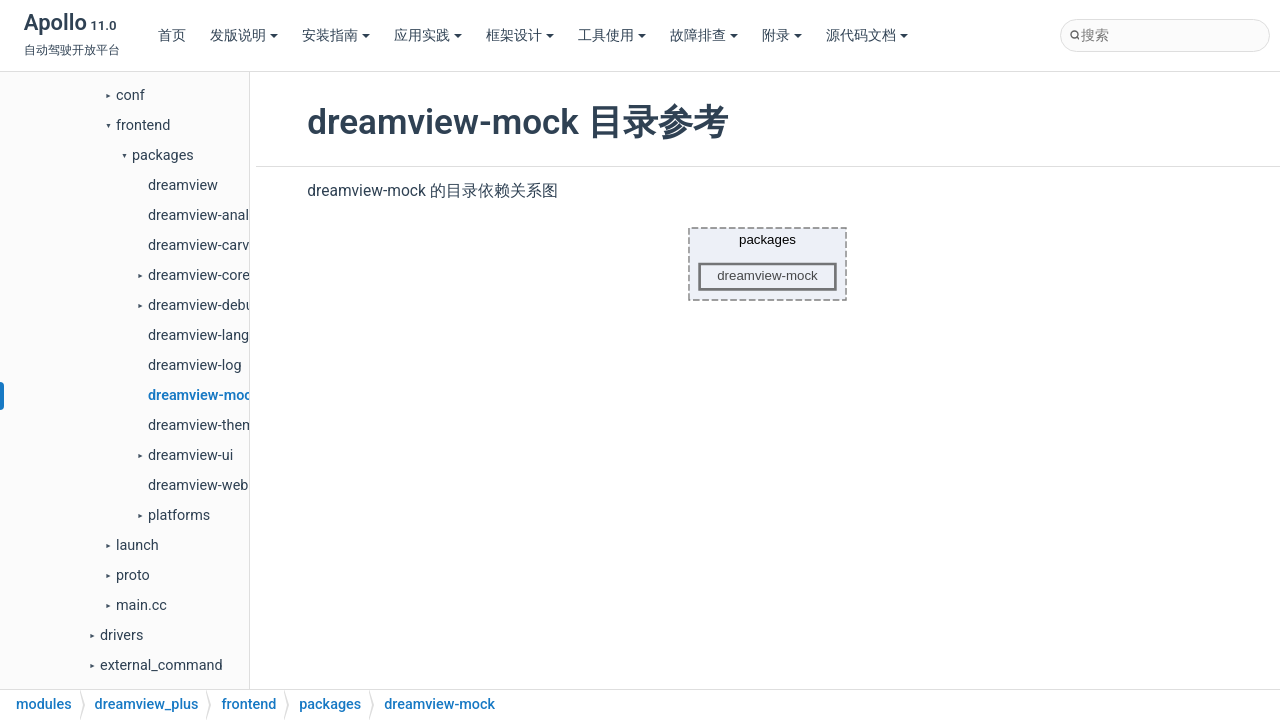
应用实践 (428, 35)
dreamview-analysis (211, 215)
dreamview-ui (190, 455)
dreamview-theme (205, 425)
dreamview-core (199, 275)
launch (137, 545)
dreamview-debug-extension (238, 305)
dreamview (183, 185)
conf (130, 95)
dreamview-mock (203, 395)
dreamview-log (195, 365)
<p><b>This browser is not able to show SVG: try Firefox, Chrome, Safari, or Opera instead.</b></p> (768, 264)
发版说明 (244, 35)
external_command (161, 665)
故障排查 (704, 35)
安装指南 (336, 35)
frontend (143, 125)
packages (163, 155)
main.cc (141, 605)
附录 (782, 35)
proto (133, 575)
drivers (121, 635)
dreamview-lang (198, 335)
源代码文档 (867, 35)
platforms (179, 515)
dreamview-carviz (204, 245)
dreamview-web (198, 485)
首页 (172, 35)
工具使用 (612, 35)
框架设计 (520, 35)
